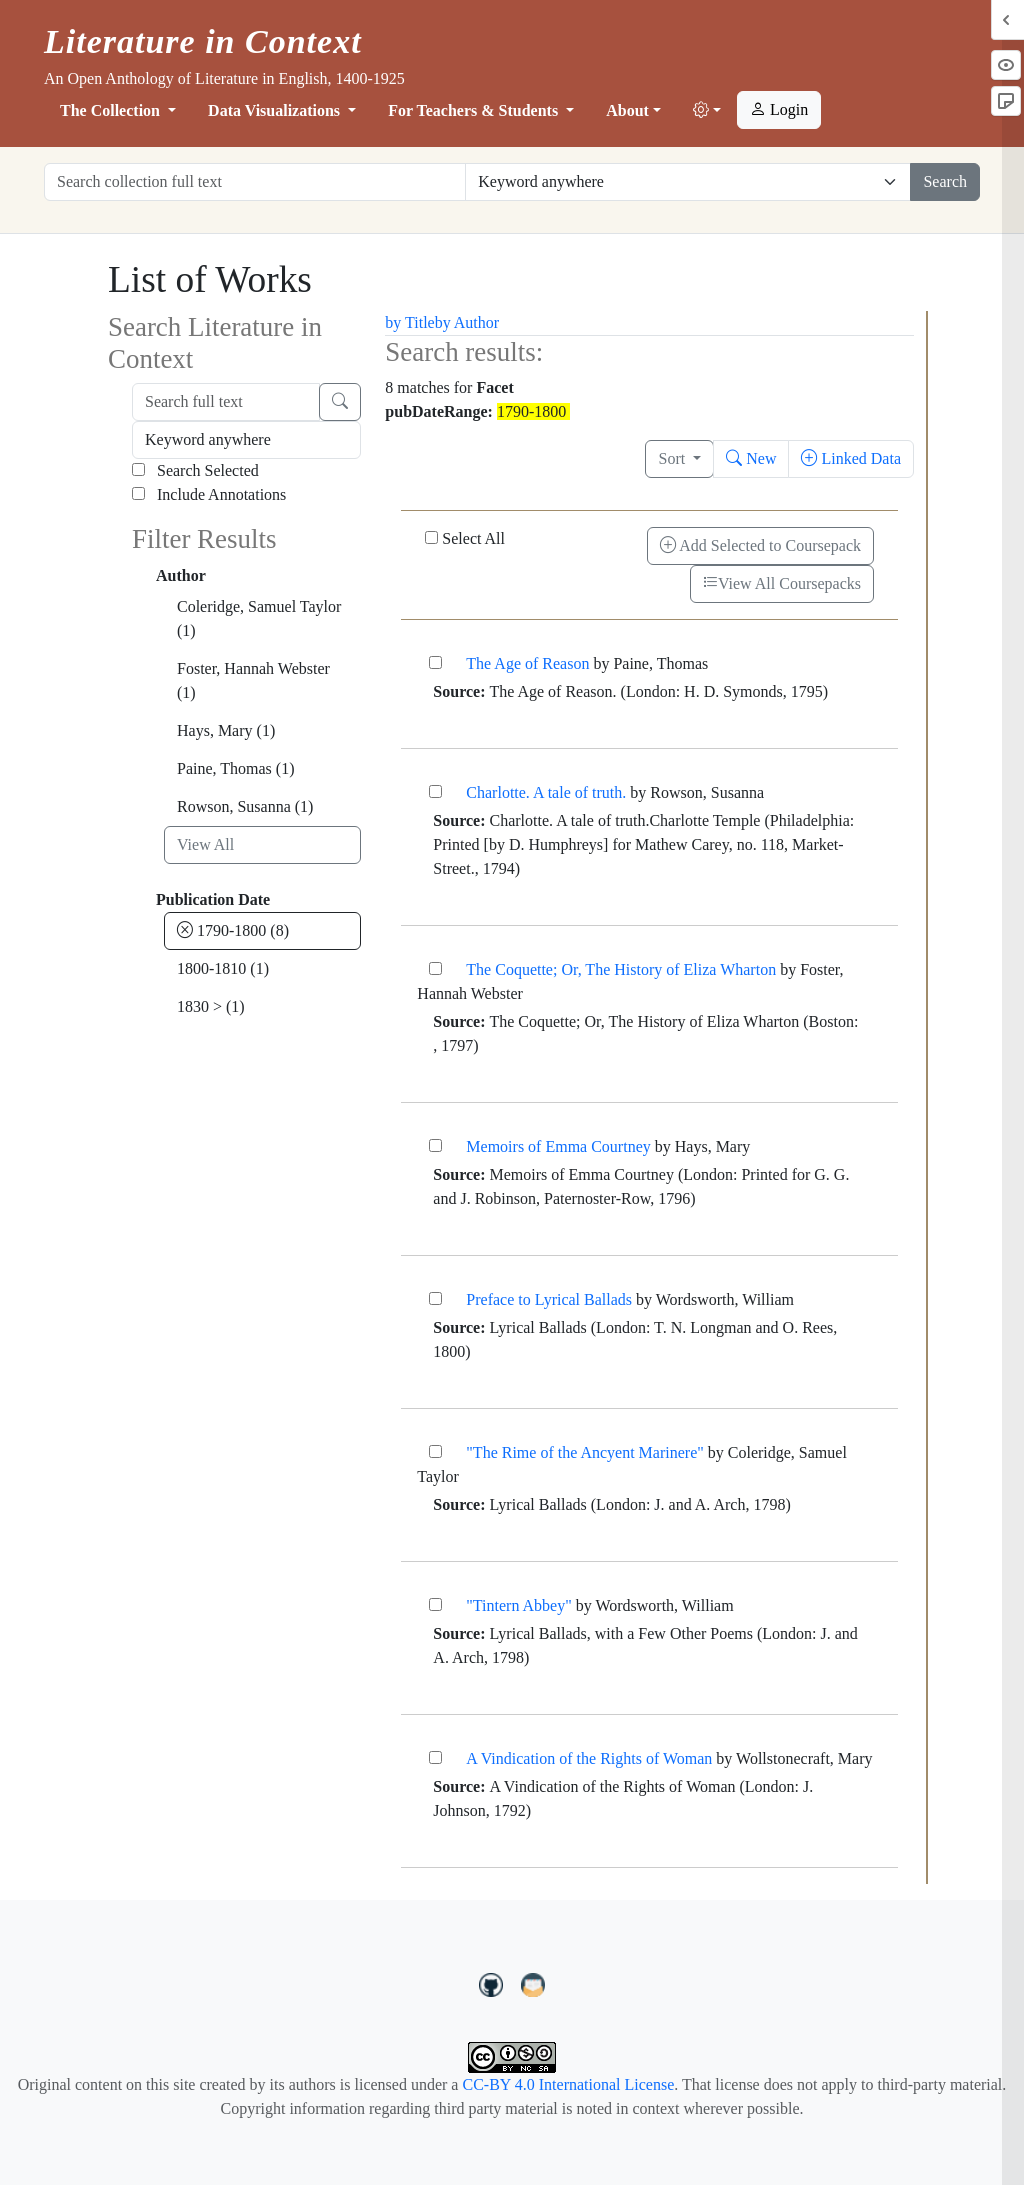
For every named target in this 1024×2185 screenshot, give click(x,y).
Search (945, 181)
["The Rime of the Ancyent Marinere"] (435, 1451)
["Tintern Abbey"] (435, 1604)
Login (779, 109)
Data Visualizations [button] (276, 110)
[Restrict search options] (688, 182)
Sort (673, 458)
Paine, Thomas (235, 768)
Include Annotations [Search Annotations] (209, 494)
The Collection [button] (112, 110)
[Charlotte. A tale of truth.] (435, 791)
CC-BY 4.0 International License (568, 2084)
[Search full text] (226, 402)
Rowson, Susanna (245, 806)
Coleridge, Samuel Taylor (259, 618)
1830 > (211, 1006)
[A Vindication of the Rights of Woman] (435, 1757)
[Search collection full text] (255, 182)
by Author (467, 322)
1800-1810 (223, 968)
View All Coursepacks (782, 583)
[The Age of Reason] (435, 662)
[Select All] (431, 537)
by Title (409, 322)
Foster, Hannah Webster (253, 680)
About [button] (627, 110)
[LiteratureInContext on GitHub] (494, 1983)
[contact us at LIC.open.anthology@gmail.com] (533, 1983)
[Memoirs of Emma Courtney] (435, 1145)
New (751, 458)
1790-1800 (233, 930)
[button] (707, 111)
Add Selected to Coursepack (760, 545)
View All (205, 844)
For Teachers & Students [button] (475, 110)
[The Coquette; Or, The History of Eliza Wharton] (435, 968)
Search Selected (195, 470)
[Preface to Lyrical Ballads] (435, 1298)
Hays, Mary (226, 730)
